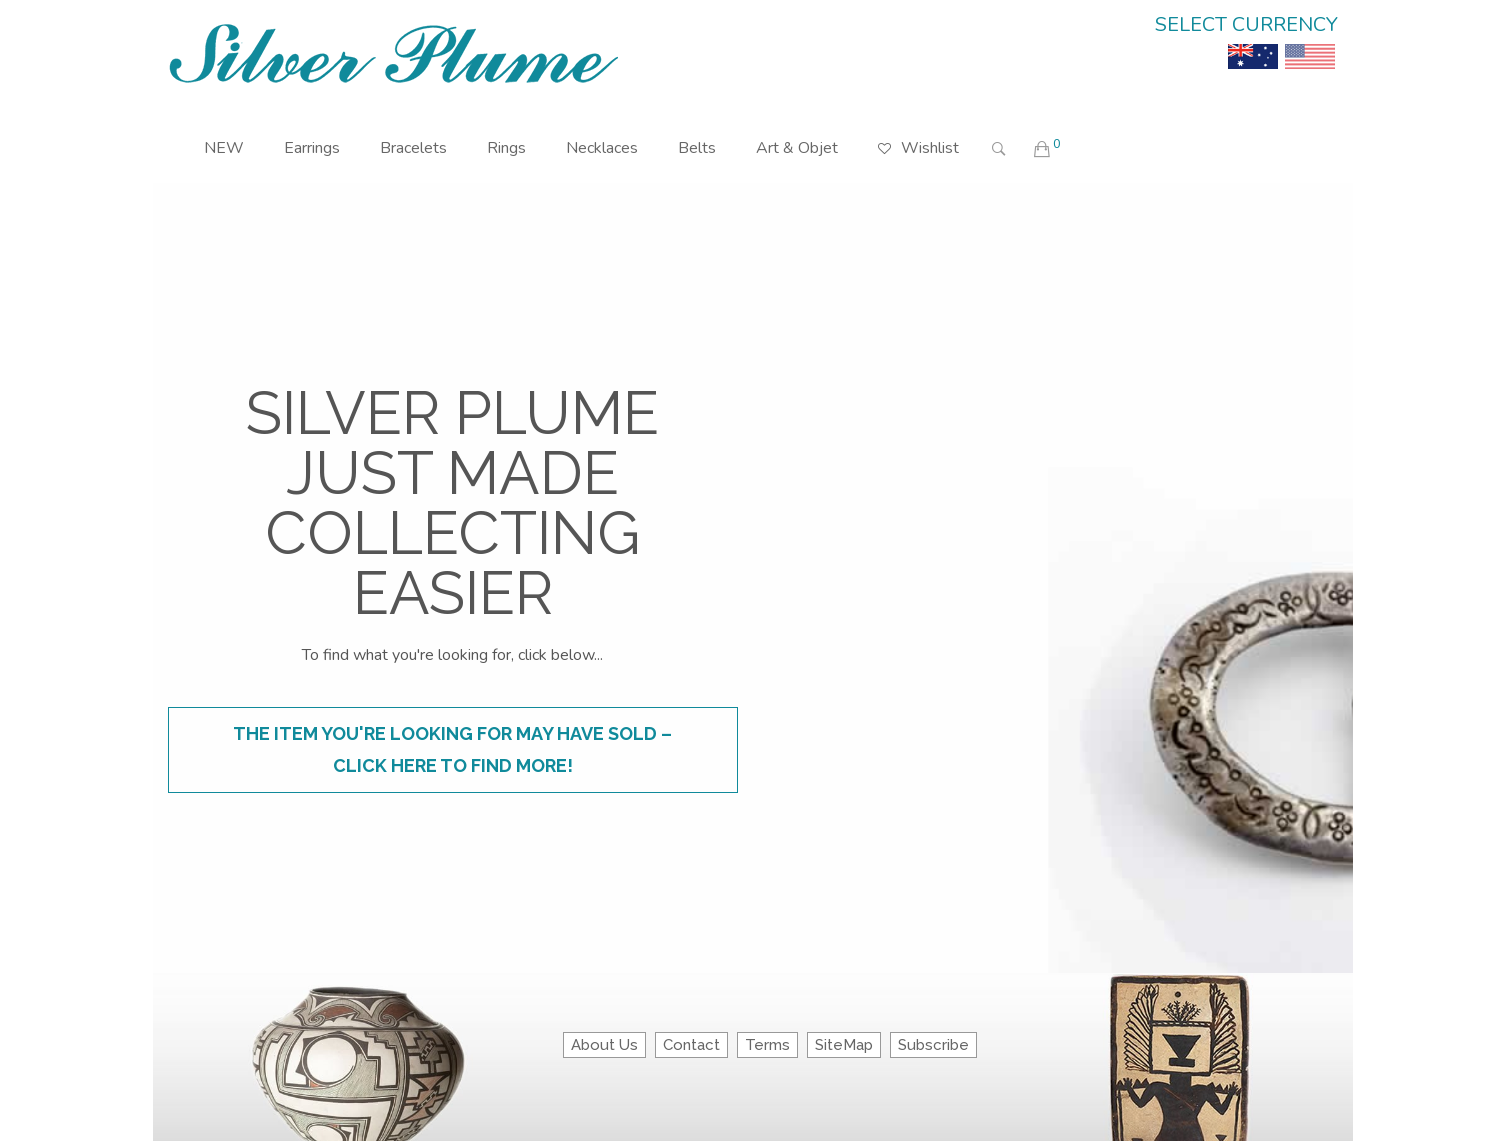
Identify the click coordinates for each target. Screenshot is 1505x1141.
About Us (604, 1045)
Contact (691, 1045)
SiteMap (844, 1045)
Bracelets (413, 148)
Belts (697, 148)
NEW (224, 148)
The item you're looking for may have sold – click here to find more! (452, 749)
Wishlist (918, 133)
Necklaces (602, 148)
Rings (506, 148)
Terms (767, 1045)
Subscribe (933, 1045)
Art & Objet (797, 148)
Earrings (312, 148)
